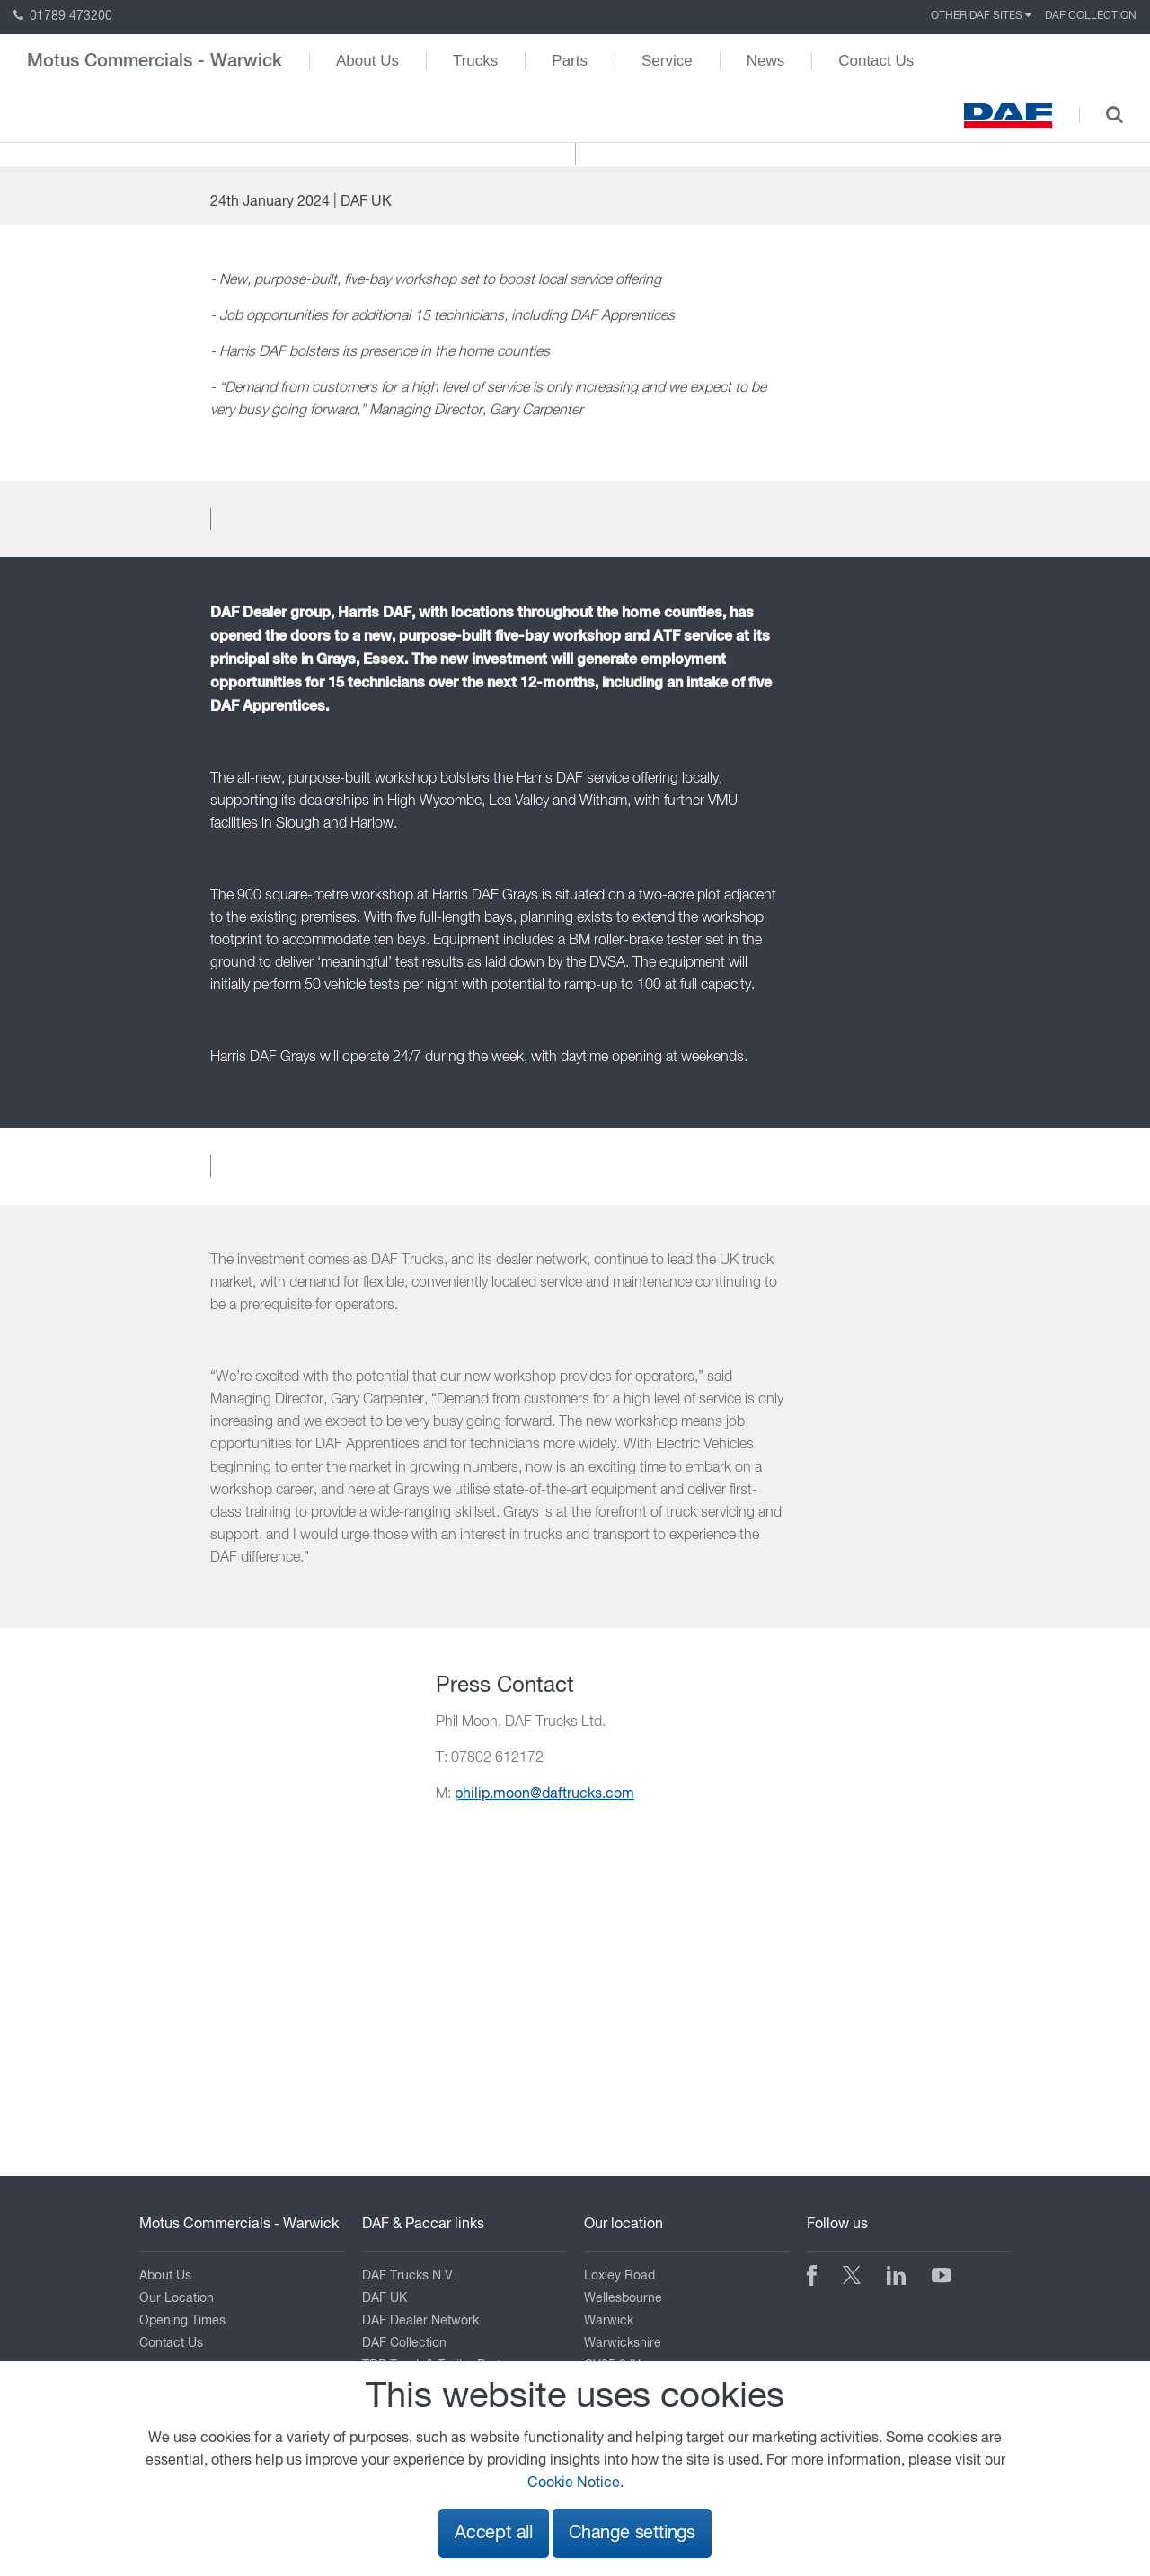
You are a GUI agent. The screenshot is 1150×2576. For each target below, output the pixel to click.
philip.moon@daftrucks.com (544, 1794)
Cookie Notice (573, 2483)
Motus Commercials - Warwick (154, 61)
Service (667, 60)
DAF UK (384, 2298)
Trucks (475, 60)
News (766, 60)
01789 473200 (62, 16)
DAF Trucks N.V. (409, 2276)
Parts (570, 60)
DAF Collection (1091, 16)
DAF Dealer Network (420, 2321)
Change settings (632, 2533)
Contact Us (876, 60)
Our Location (176, 2298)
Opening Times (182, 2321)
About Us (367, 60)
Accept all (494, 2533)
